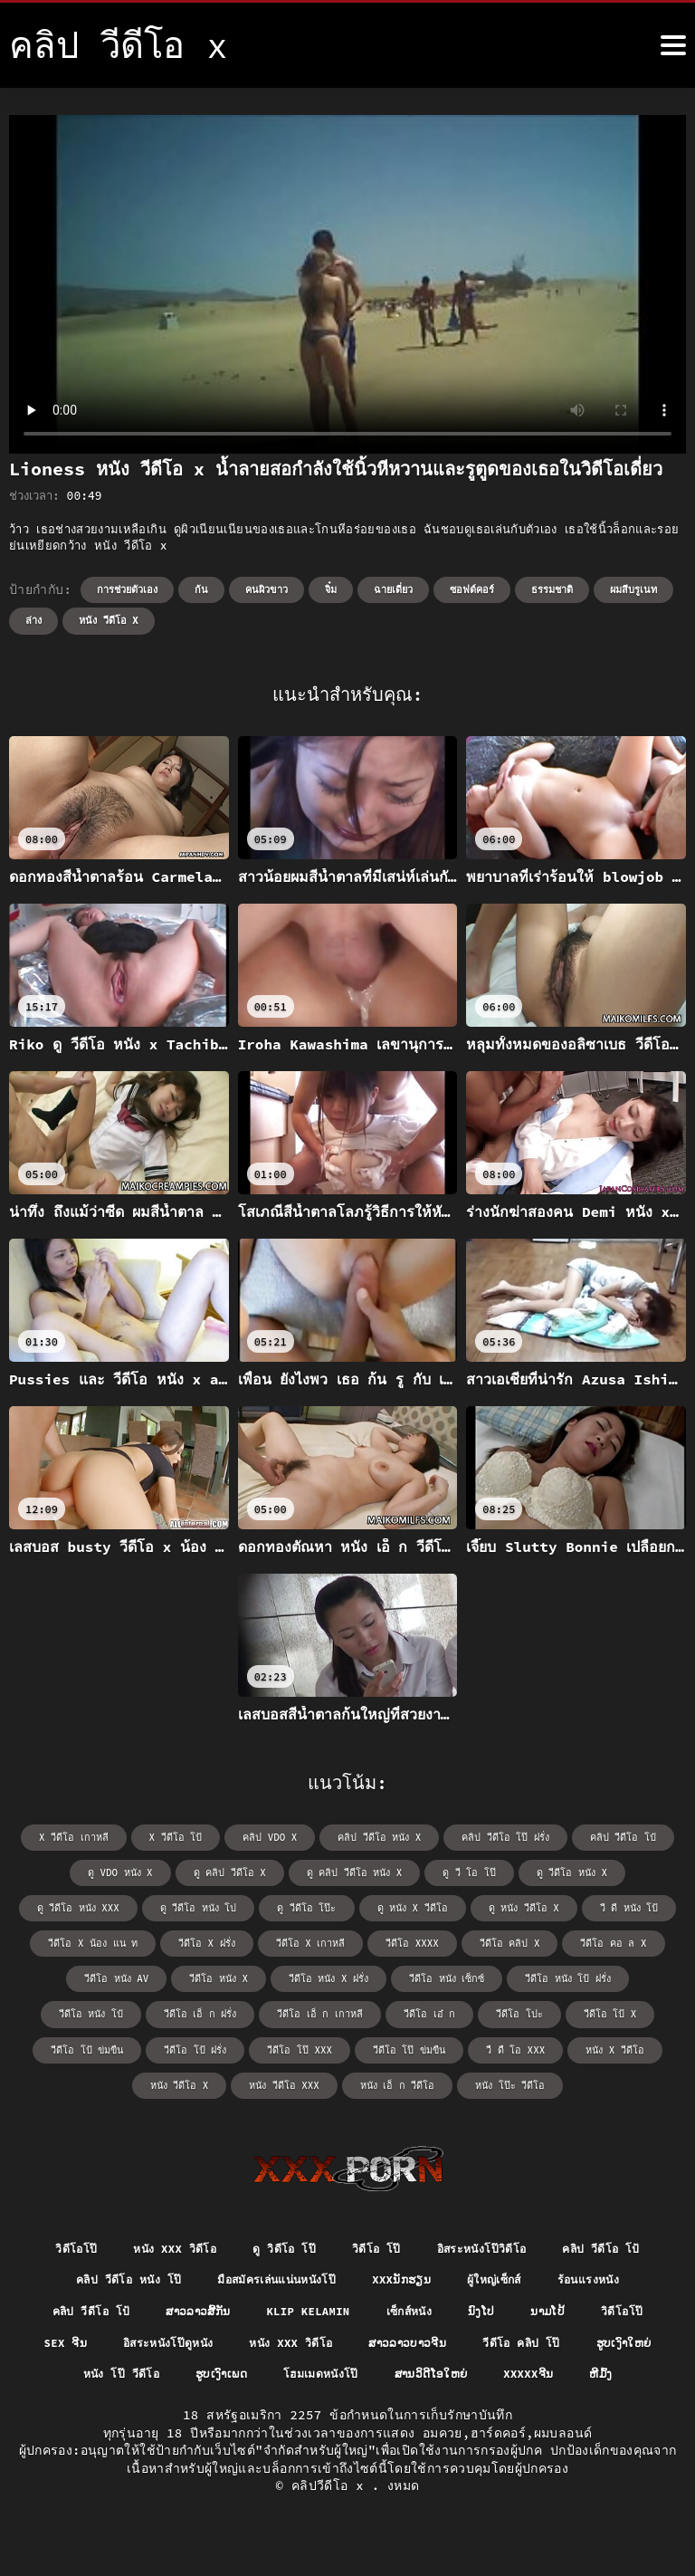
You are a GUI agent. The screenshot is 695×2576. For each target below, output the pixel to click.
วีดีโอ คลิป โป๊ (126, 2375)
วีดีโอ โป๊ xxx (96, 2043)
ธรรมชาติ (552, 589)
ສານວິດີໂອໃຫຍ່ (270, 2408)
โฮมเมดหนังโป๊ (570, 2375)
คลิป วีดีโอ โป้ (79, 2275)
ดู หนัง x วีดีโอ (286, 1905)
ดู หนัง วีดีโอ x (394, 1905)
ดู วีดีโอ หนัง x (503, 1871)
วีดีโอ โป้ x (388, 2009)
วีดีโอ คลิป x (389, 1940)
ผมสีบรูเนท (633, 589)
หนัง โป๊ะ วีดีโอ (402, 2077)
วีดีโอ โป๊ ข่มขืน (200, 2043)
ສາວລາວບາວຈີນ (606, 2342)
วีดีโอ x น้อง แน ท (606, 1905)
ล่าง (33, 620)
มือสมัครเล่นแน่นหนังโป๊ (386, 2275)
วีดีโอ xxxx (296, 1940)
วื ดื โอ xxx (302, 2043)
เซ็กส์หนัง (553, 2309)
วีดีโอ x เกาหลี (200, 1940)
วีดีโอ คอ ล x (488, 1940)
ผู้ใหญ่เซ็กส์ (627, 2275)
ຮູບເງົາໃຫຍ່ (238, 2375)
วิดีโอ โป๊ (439, 2242)
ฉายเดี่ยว (393, 589)
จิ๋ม (331, 589)
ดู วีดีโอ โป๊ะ (186, 1905)
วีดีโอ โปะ (302, 2009)
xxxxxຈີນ (376, 2408)
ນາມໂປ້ (63, 2342)
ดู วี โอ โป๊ (405, 1871)
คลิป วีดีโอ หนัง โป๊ (220, 2275)
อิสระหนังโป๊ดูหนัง (340, 2342)
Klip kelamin (442, 2309)
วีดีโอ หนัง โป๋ (516, 1974)
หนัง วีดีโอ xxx (595, 2043)
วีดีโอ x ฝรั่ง (101, 1940)
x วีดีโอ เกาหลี (88, 1837)
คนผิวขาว (266, 589)
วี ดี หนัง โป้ (496, 1905)
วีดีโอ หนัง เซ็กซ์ (289, 1974)
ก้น (201, 589)
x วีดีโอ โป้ (185, 1837)
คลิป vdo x (275, 1837)
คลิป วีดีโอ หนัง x (379, 1837)
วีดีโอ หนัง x (70, 1974)
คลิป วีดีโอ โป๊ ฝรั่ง (498, 1837)
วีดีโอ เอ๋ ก (218, 2009)
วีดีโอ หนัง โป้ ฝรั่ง (405, 1974)
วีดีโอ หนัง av (589, 1940)
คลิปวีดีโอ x (331, 2521)
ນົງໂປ (630, 2309)
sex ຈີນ (227, 2342)
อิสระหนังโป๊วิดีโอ (554, 2242)
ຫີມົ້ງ (454, 2408)
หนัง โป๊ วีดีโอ (351, 2375)
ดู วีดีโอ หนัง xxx (616, 1871)
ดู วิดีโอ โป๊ (340, 2242)
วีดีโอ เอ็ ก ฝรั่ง (619, 1974)
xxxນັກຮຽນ (525, 2275)
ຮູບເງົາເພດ (460, 2375)
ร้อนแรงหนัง (85, 2309)
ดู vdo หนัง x (71, 1871)
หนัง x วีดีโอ (397, 2043)
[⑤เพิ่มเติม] (673, 45)
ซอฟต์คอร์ (472, 589)
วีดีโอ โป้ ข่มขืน (486, 2009)
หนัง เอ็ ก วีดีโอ (295, 2077)
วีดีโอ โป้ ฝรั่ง (589, 2009)
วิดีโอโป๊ (113, 2242)
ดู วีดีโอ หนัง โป (83, 1905)
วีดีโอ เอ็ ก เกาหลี (115, 2009)
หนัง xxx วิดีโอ (220, 2242)
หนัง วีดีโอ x (108, 620)
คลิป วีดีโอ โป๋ (609, 1837)
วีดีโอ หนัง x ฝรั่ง (176, 1974)
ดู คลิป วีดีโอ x (176, 1871)
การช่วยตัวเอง (127, 589)
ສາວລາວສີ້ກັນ (319, 2309)
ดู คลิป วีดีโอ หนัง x (295, 1871)
